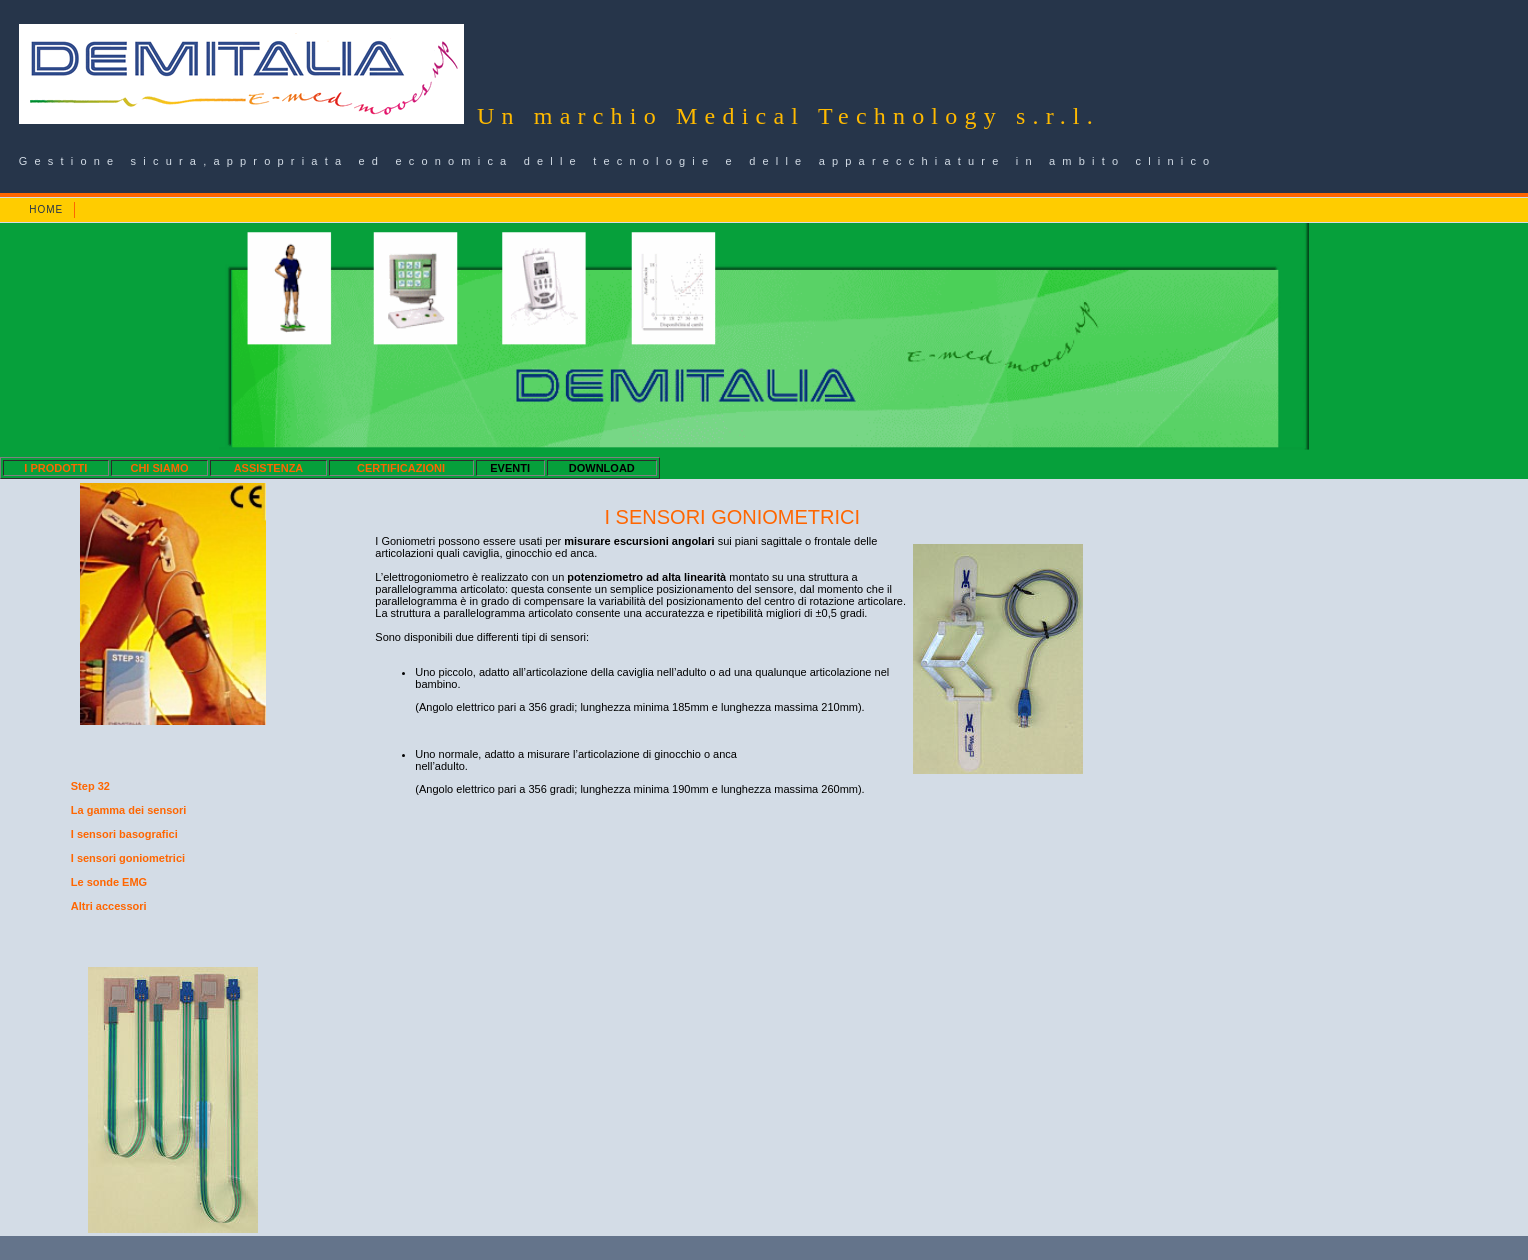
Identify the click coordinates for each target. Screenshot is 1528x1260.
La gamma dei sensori (129, 810)
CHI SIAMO (159, 468)
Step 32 (90, 786)
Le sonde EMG (109, 882)
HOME (46, 209)
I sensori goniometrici (128, 858)
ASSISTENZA (269, 468)
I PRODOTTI (55, 468)
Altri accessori (109, 906)
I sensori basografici (124, 834)
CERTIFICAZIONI (401, 468)
